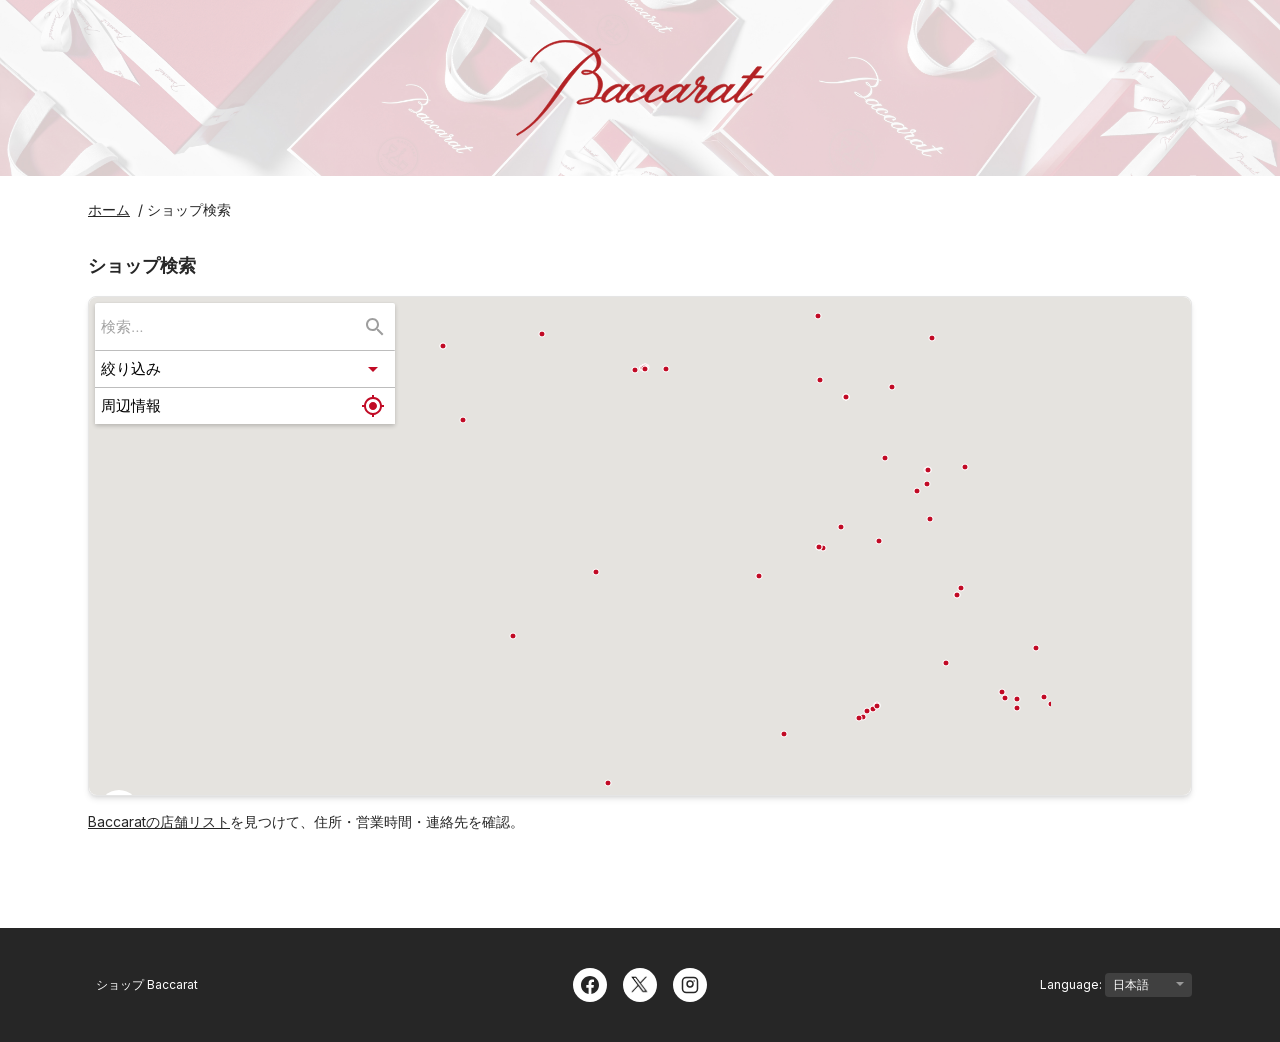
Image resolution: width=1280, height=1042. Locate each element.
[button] (245, 369)
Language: (1116, 985)
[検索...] (375, 327)
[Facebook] (590, 983)
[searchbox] (231, 326)
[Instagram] (690, 983)
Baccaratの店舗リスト (159, 821)
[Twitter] (640, 983)
